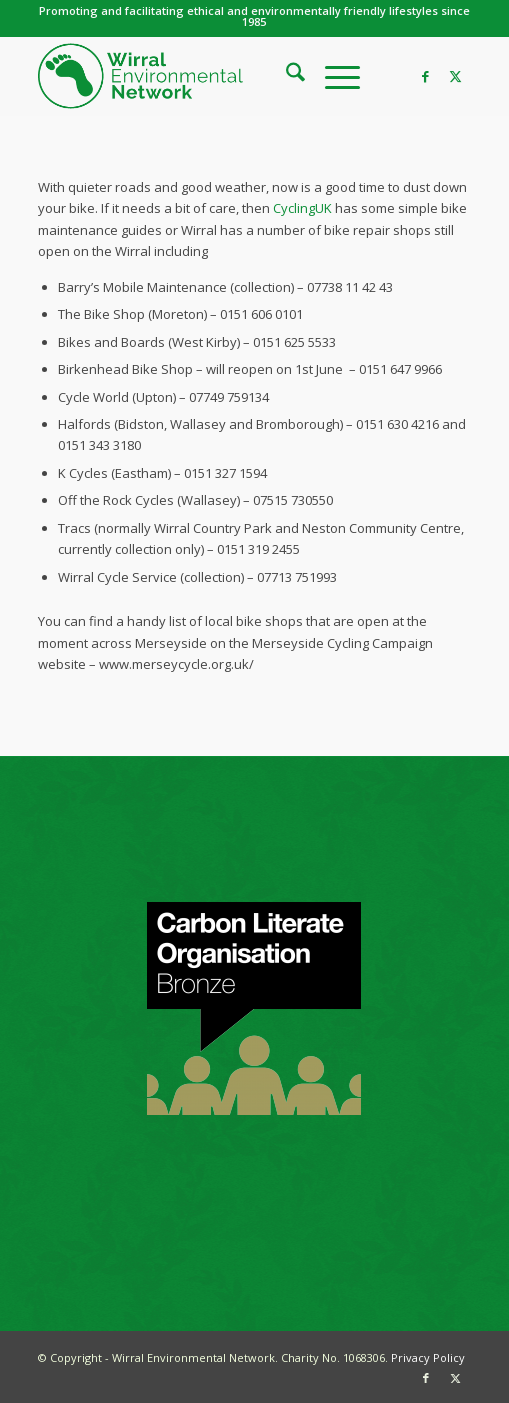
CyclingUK (301, 208)
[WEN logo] (211, 76)
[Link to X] (456, 76)
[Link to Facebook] (426, 76)
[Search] (285, 76)
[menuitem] (285, 76)
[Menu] (332, 76)
